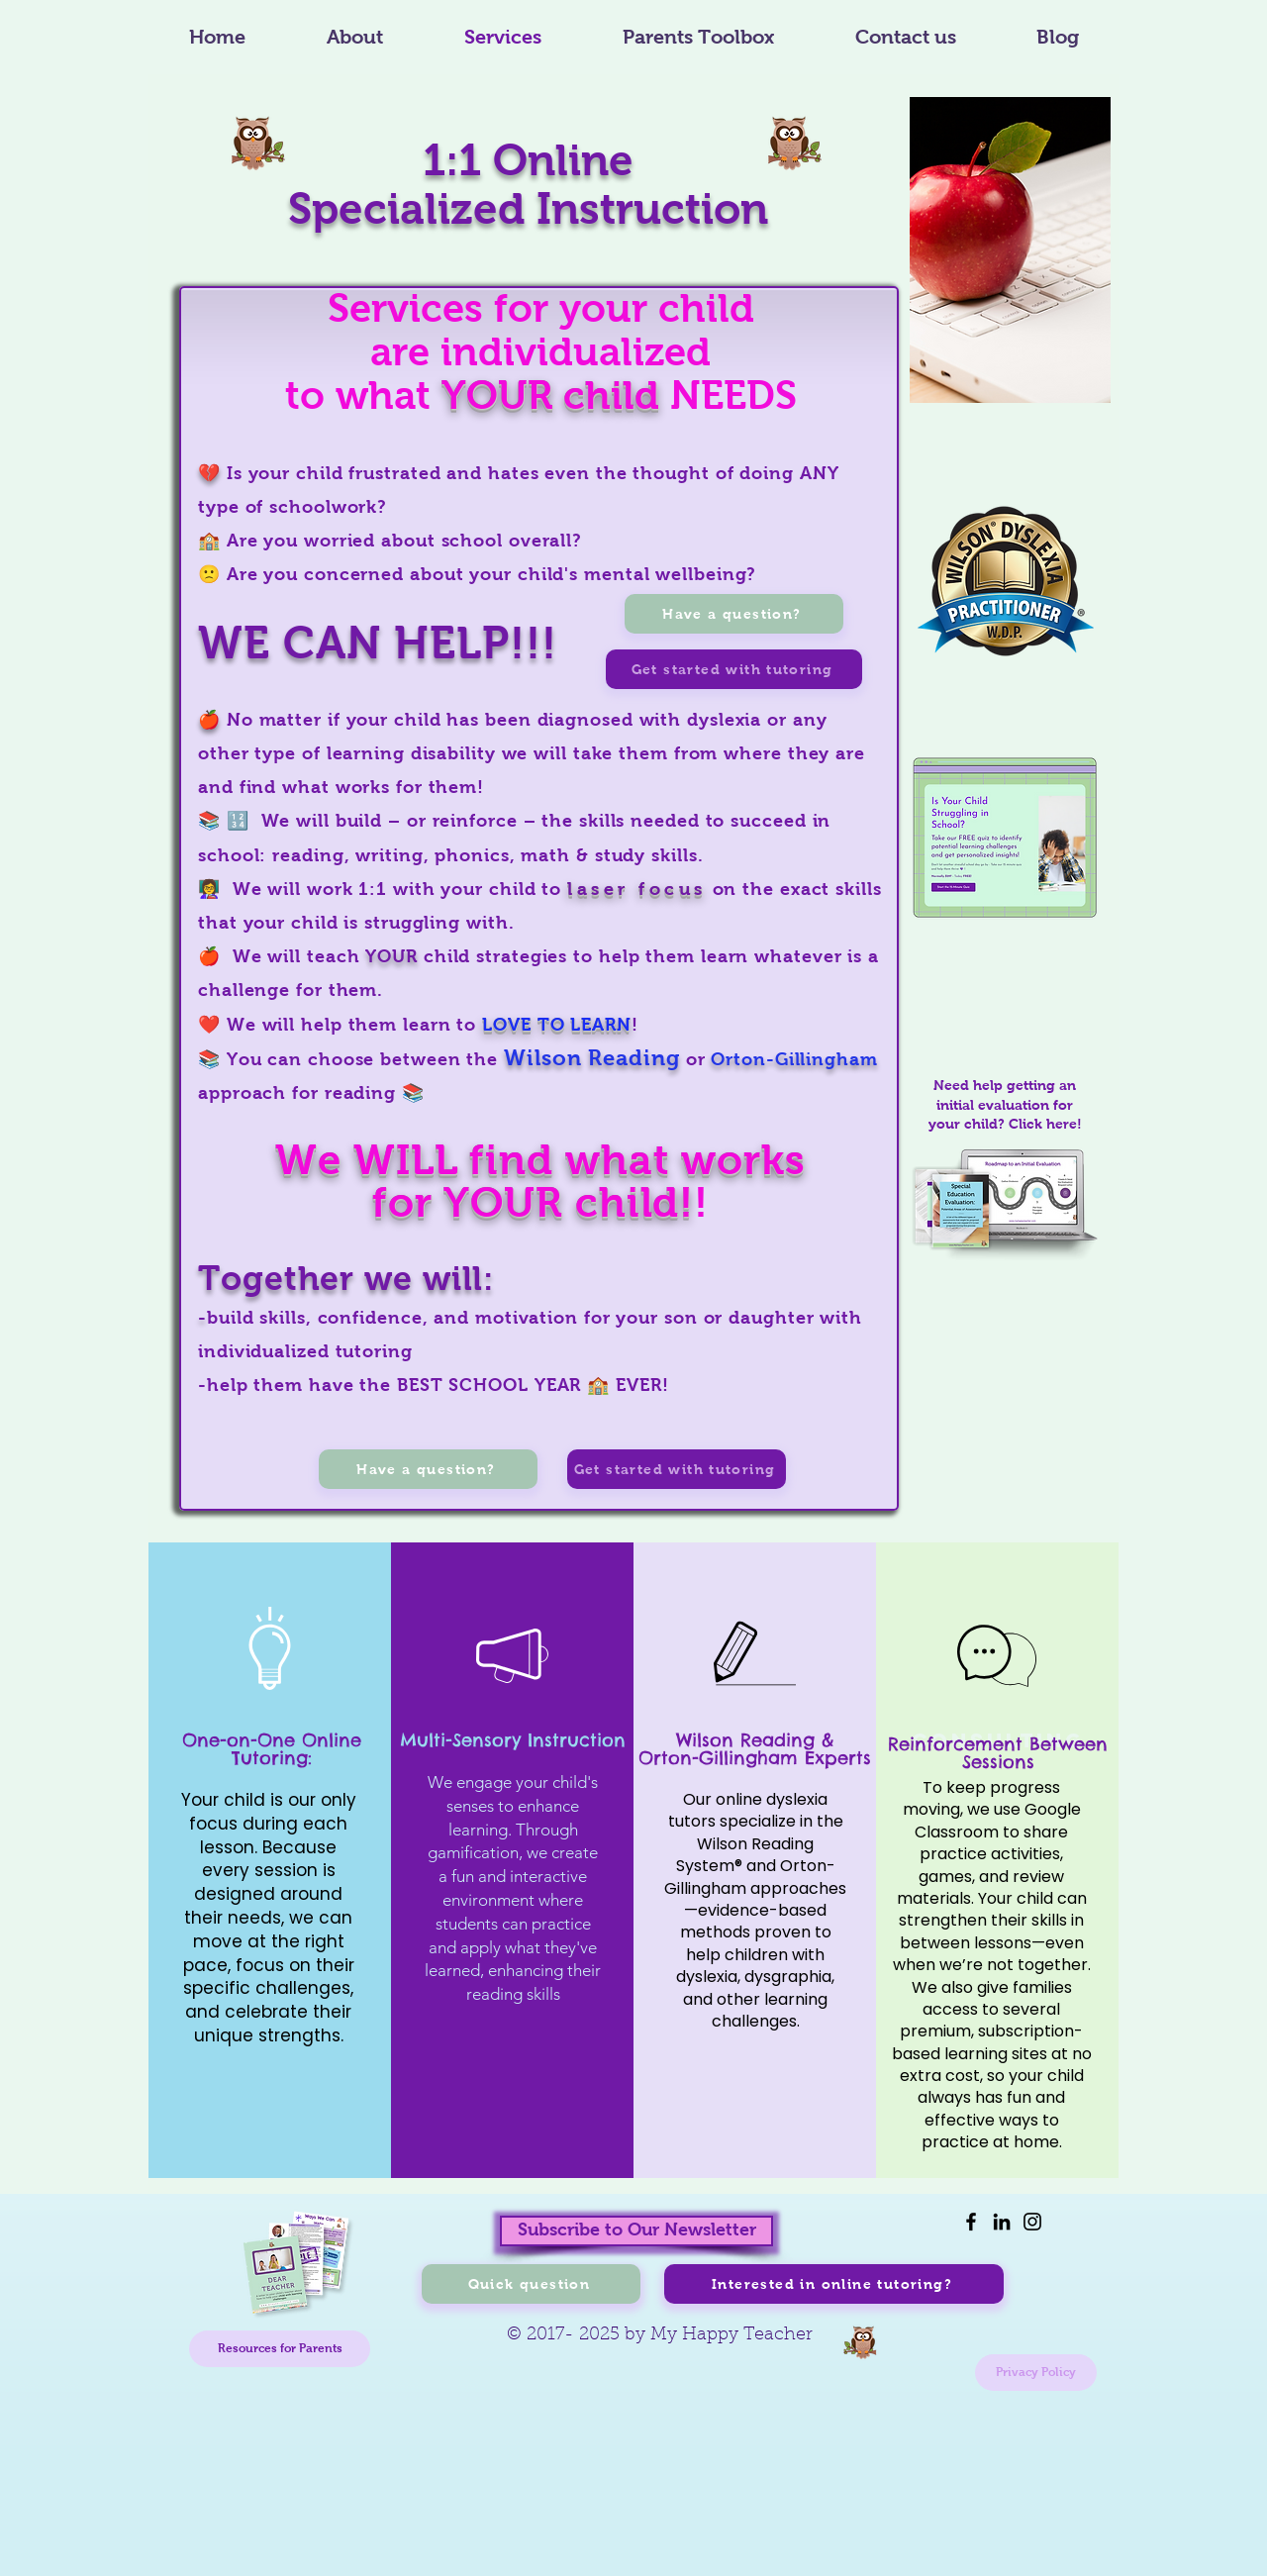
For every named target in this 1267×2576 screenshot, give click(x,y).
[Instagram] (1032, 2221)
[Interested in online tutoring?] (834, 2284)
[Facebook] (971, 2221)
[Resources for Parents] (279, 2348)
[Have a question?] (428, 1469)
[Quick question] (531, 2284)
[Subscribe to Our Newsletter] (636, 2231)
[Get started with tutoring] (676, 1469)
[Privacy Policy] (1036, 2372)
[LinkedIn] (1002, 2221)
